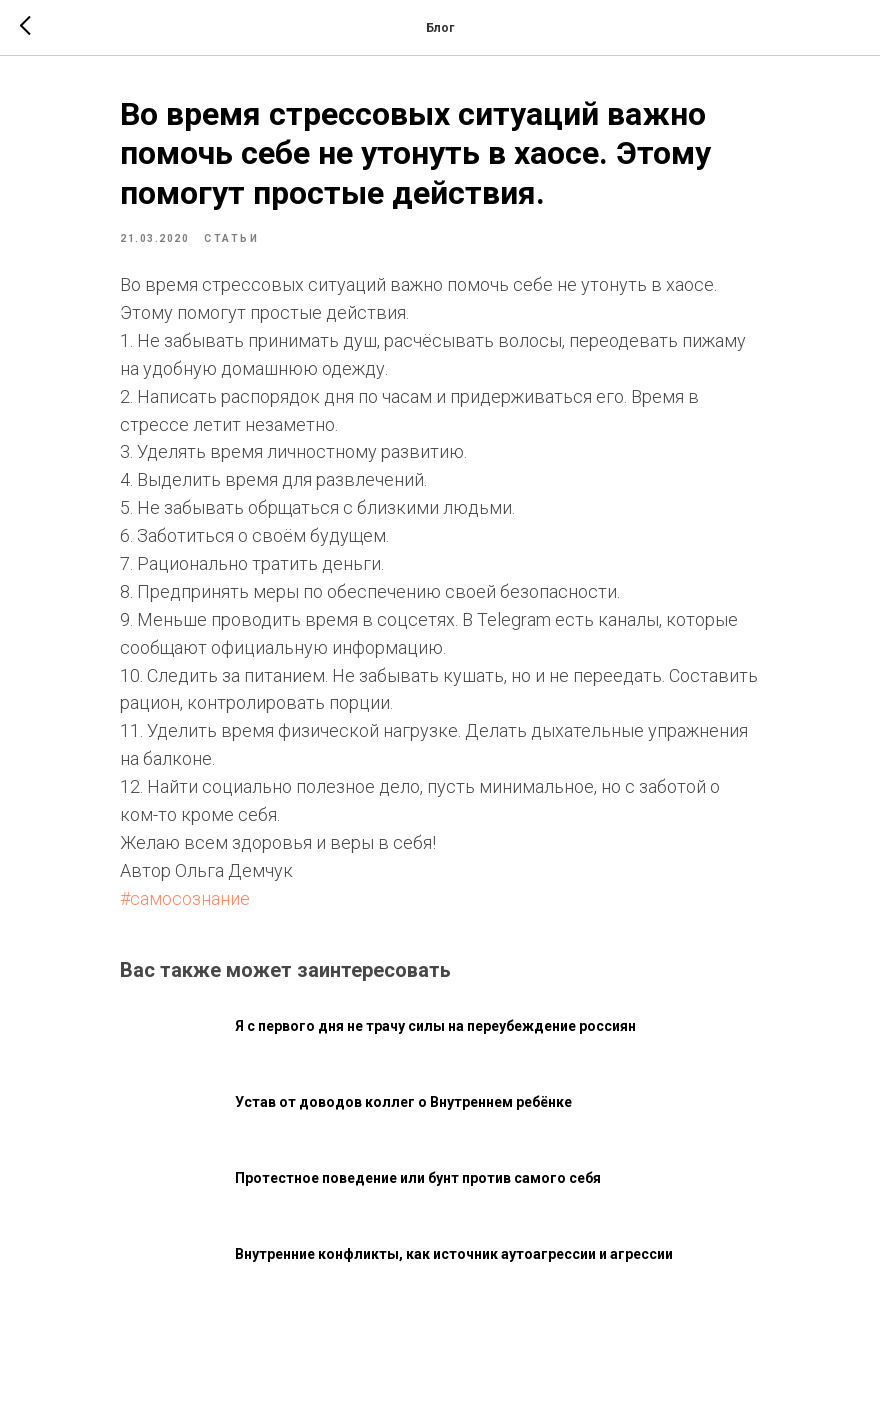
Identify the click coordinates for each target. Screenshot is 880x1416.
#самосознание (185, 898)
